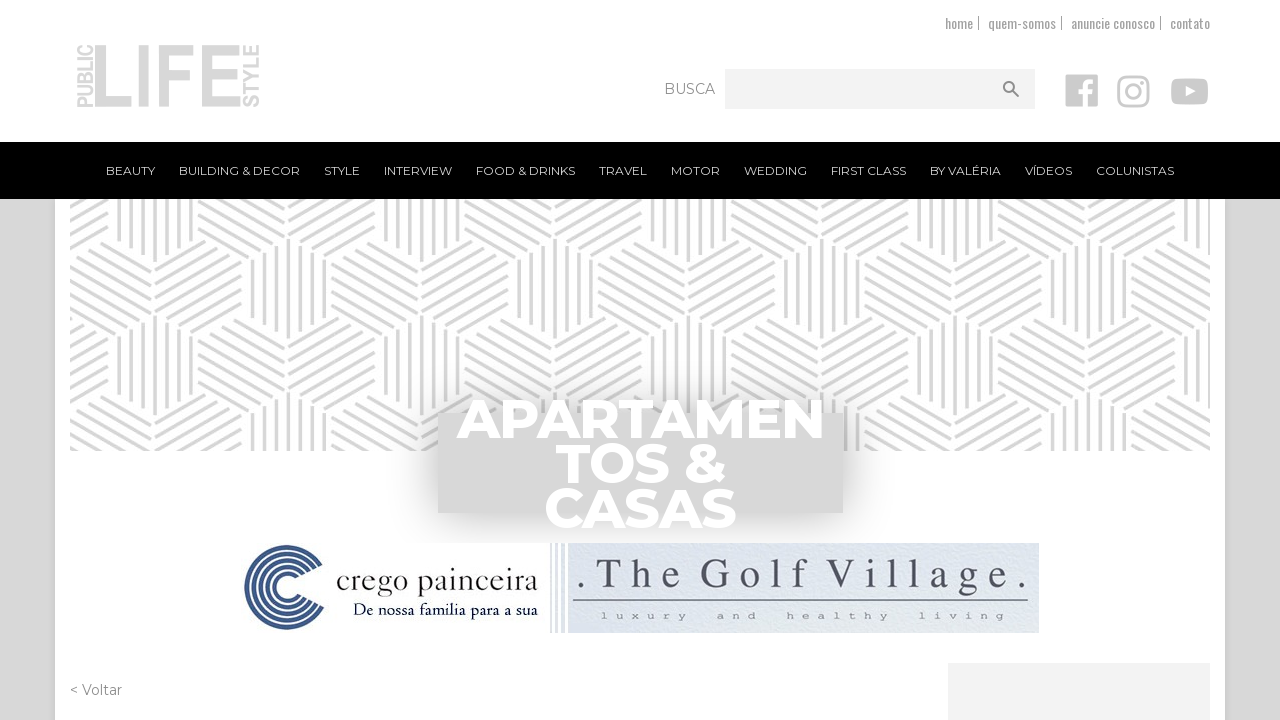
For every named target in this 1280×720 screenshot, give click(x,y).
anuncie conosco (1113, 22)
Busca (689, 89)
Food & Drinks (525, 170)
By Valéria (965, 170)
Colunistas (1135, 170)
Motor (695, 170)
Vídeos (1048, 170)
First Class (868, 170)
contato (1190, 22)
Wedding (775, 170)
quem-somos (1022, 22)
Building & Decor (239, 170)
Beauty (130, 170)
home (959, 22)
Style (342, 170)
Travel (623, 170)
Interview (418, 170)
